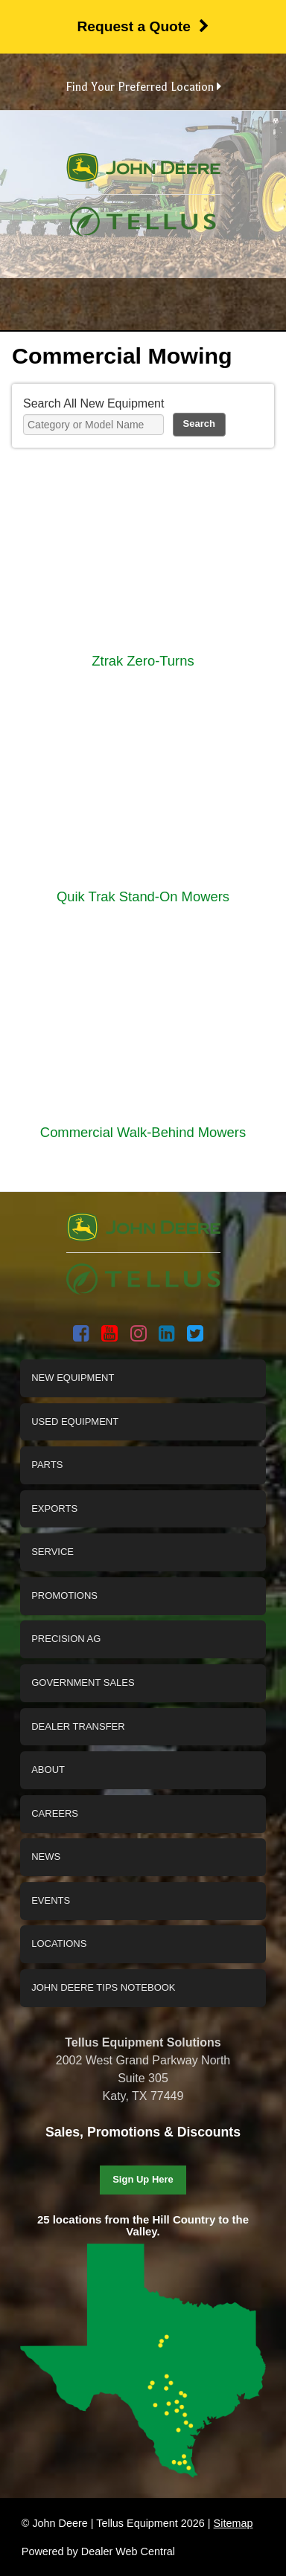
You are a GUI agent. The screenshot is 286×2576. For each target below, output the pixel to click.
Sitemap (233, 2523)
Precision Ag (66, 1638)
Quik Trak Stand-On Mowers (143, 896)
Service (52, 1551)
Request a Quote (143, 26)
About (48, 1769)
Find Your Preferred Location (143, 87)
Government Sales (82, 1682)
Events (50, 1900)
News (45, 1856)
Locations (58, 1943)
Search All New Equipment (93, 403)
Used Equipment (74, 1421)
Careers (54, 1813)
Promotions (64, 1595)
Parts (47, 1464)
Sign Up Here (143, 2179)
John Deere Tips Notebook (103, 1987)
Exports (54, 1508)
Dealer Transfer (77, 1726)
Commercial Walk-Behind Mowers (143, 1132)
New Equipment (72, 1377)
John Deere (143, 173)
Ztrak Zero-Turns (143, 661)
